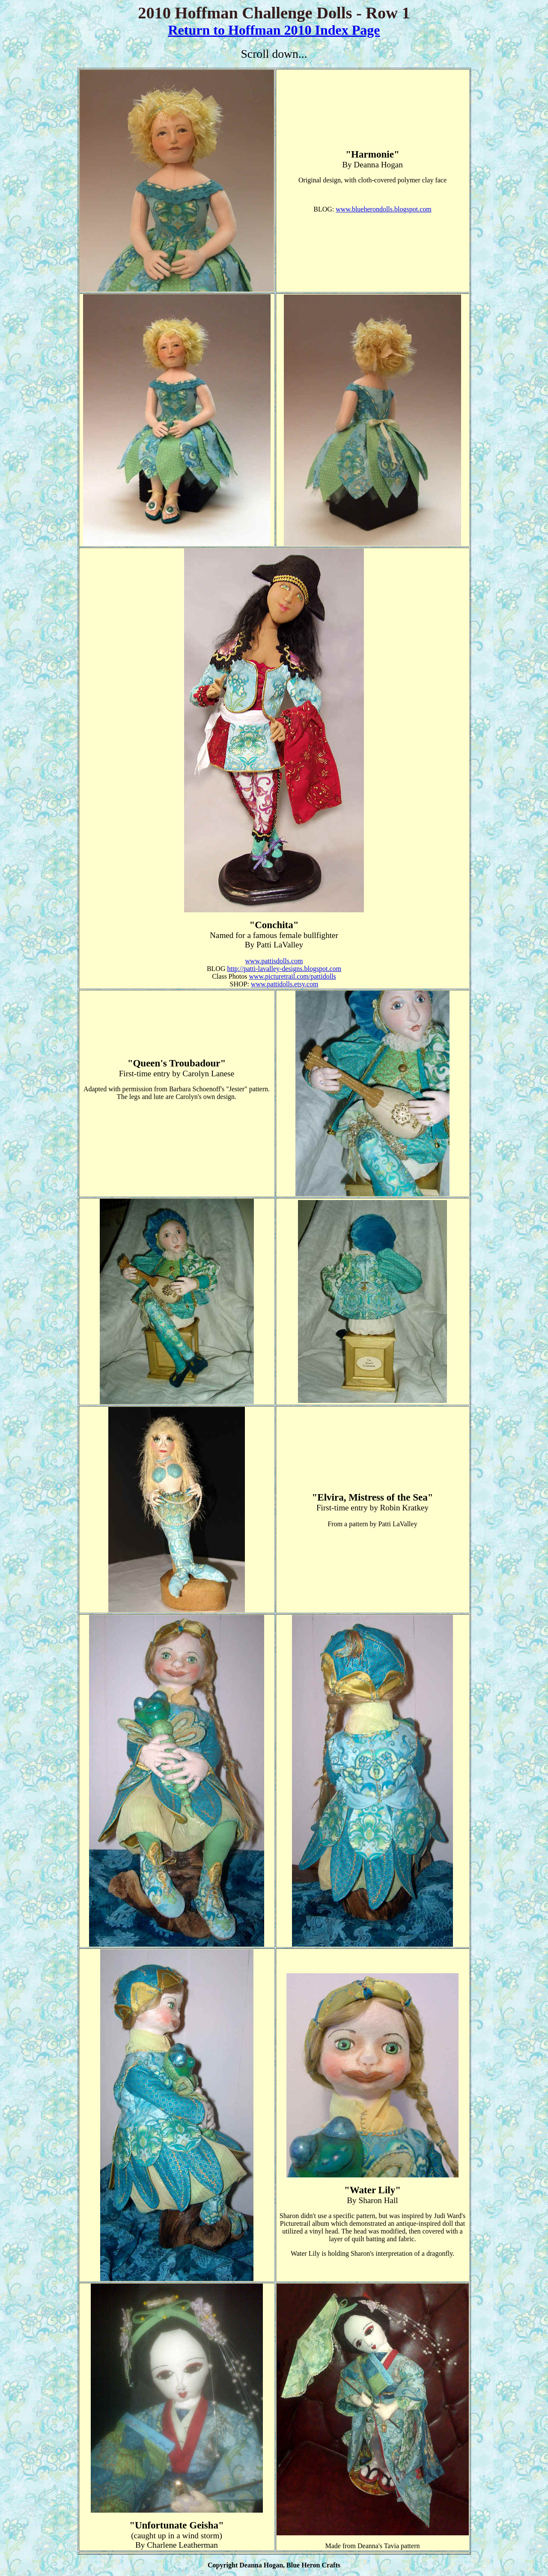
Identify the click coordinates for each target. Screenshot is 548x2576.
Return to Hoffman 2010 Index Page (274, 30)
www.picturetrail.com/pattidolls (292, 976)
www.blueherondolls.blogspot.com (383, 209)
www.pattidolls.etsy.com (284, 984)
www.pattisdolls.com (274, 961)
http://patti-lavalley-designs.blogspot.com (284, 968)
